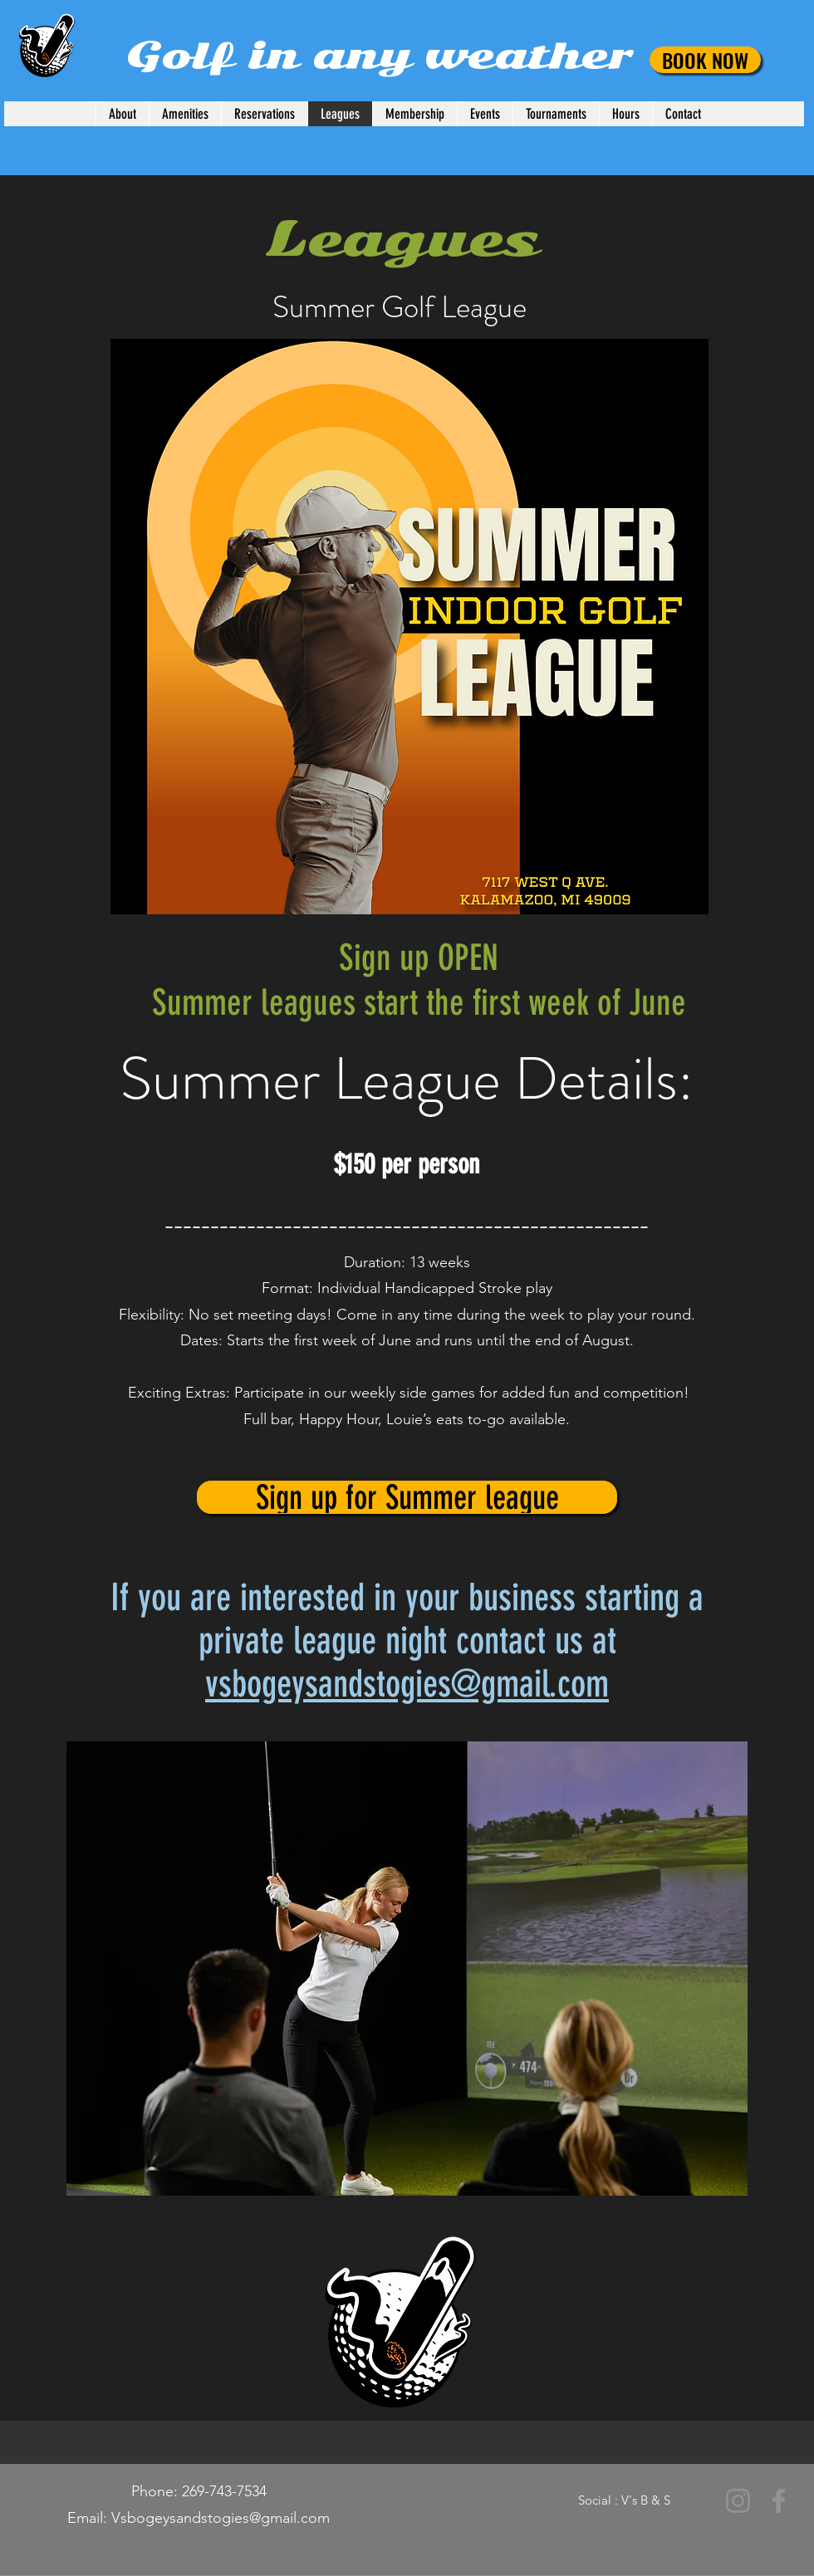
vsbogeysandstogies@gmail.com (407, 1684)
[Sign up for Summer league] (407, 1497)
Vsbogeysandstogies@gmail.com (220, 2518)
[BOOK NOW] (705, 60)
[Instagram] (738, 2501)
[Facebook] (779, 2501)
